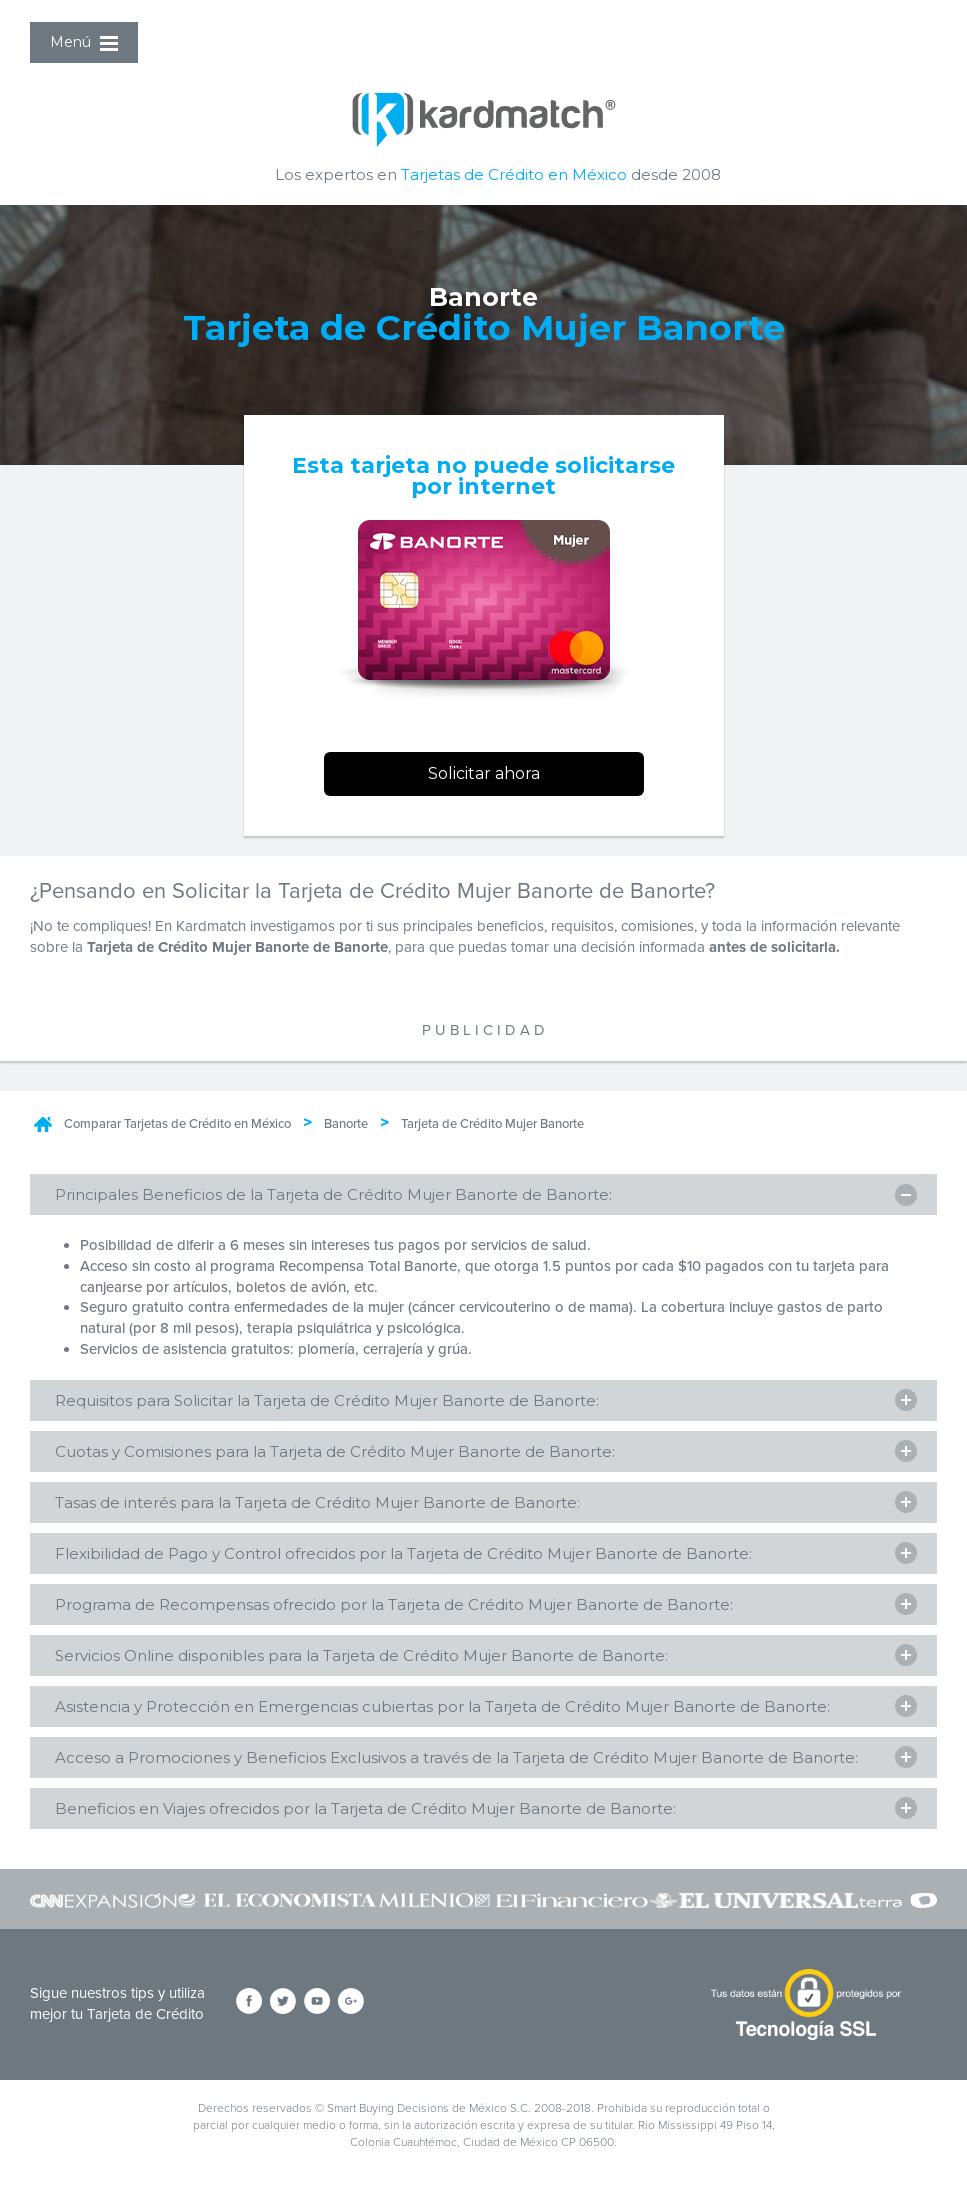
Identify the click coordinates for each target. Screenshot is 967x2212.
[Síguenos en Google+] (351, 2003)
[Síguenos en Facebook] (249, 2003)
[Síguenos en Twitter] (283, 2003)
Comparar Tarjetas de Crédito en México (177, 1124)
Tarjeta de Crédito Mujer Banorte (492, 1124)
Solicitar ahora (484, 773)
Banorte (346, 1124)
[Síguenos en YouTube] (317, 2003)
